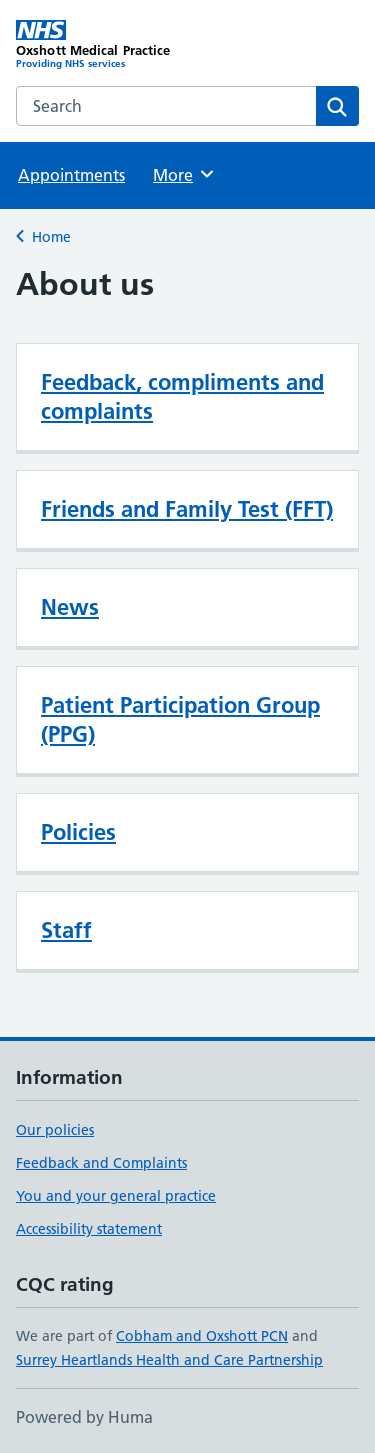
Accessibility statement (89, 1229)
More (184, 174)
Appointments (71, 175)
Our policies (55, 1130)
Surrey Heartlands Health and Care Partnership (169, 1360)
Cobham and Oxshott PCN (202, 1336)
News (70, 607)
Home (51, 237)
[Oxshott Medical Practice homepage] (102, 45)
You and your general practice (116, 1196)
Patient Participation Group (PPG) (180, 719)
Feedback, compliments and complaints (182, 396)
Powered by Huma (84, 1417)
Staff (66, 930)
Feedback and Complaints (101, 1163)
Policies (78, 832)
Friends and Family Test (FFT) (187, 509)
